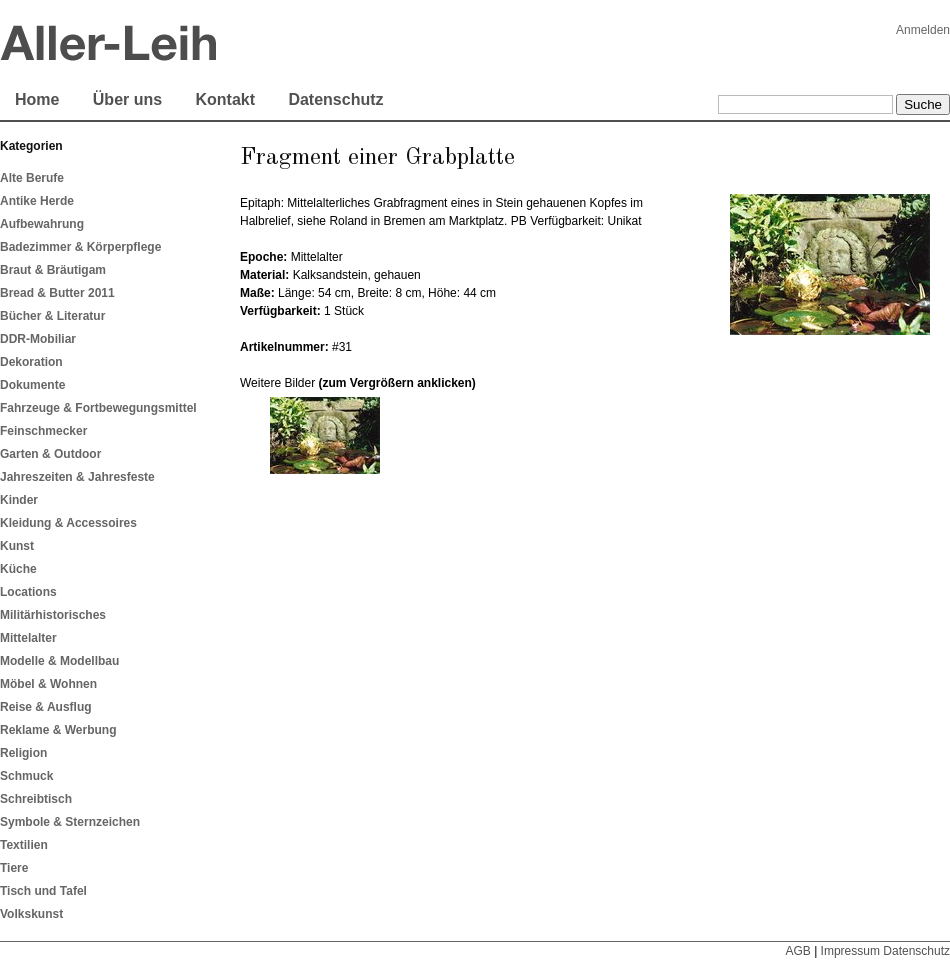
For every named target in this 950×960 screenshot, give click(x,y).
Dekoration (31, 362)
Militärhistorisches (53, 615)
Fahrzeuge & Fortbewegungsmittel (98, 408)
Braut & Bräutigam (53, 270)
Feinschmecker (43, 431)
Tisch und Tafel (43, 891)
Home (37, 99)
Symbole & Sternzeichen (70, 822)
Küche (18, 569)
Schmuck (26, 776)
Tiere (14, 868)
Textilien (24, 845)
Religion (23, 753)
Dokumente (32, 385)
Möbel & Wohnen (48, 684)
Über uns (127, 99)
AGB (797, 951)
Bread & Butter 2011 (57, 293)
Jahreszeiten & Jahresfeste (77, 477)
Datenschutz (335, 99)
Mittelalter (28, 638)
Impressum (850, 951)
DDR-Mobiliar (38, 339)
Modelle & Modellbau (59, 661)
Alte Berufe (32, 178)
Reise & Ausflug (46, 707)
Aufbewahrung (42, 224)
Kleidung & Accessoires (68, 523)
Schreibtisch (36, 799)
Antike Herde (37, 201)
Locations (28, 592)
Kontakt (225, 99)
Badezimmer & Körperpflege (80, 247)
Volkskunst (31, 914)
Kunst (17, 546)
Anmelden (923, 30)
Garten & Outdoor (50, 454)
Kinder (19, 500)
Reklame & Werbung (58, 730)
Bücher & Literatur (52, 316)
